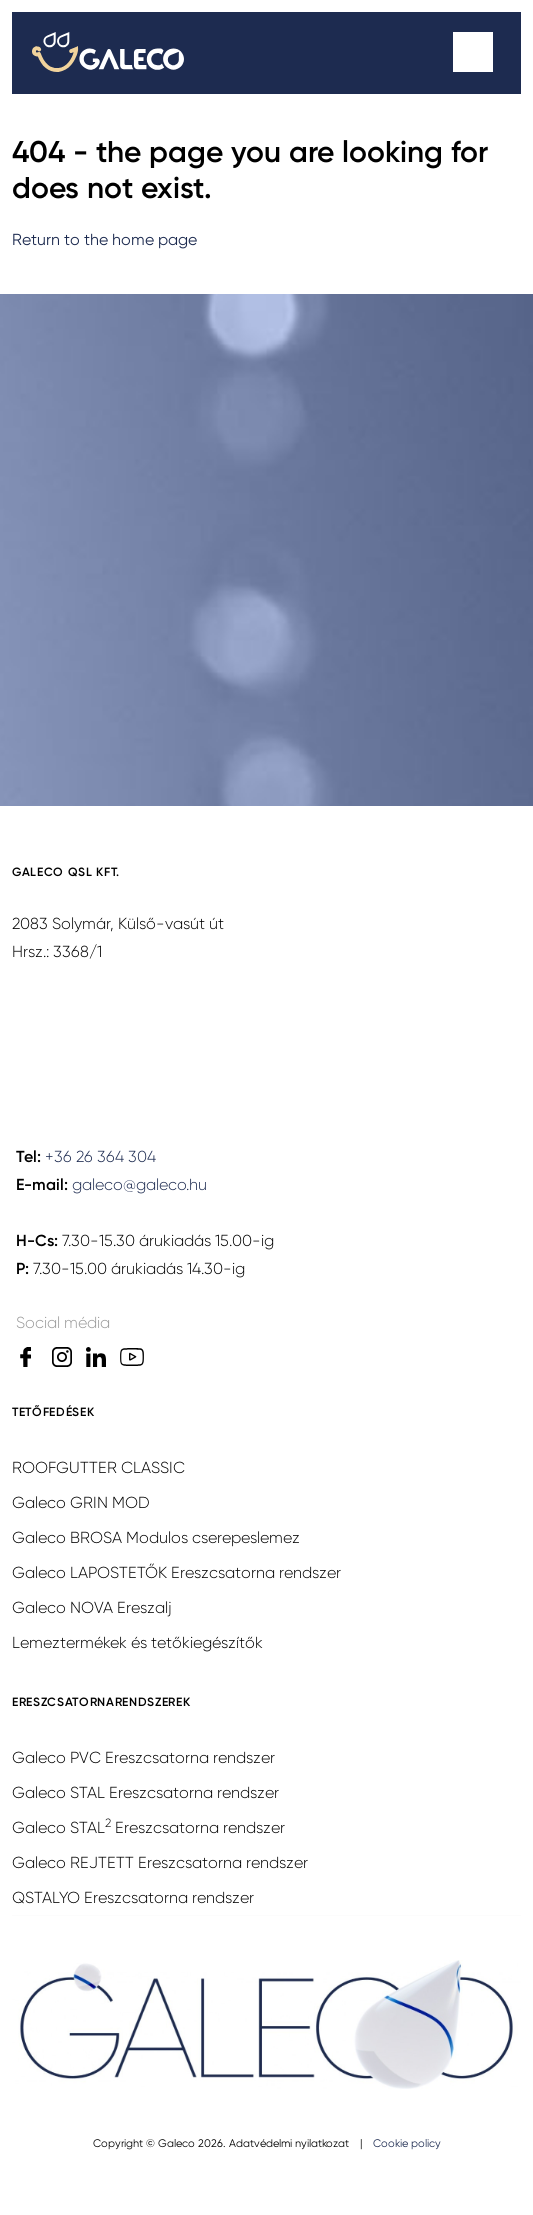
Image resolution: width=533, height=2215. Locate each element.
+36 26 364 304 (100, 1156)
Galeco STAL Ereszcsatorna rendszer (145, 1792)
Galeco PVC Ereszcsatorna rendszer (143, 1757)
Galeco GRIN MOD (81, 1502)
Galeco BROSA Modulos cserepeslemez (156, 1537)
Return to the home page (104, 239)
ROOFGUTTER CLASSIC (98, 1467)
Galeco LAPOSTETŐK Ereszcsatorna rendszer (176, 1572)
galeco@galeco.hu (139, 1184)
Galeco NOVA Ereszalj (92, 1607)
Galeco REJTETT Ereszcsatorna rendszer (160, 1862)
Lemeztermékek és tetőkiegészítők (137, 1642)
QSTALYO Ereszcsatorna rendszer (133, 1897)
